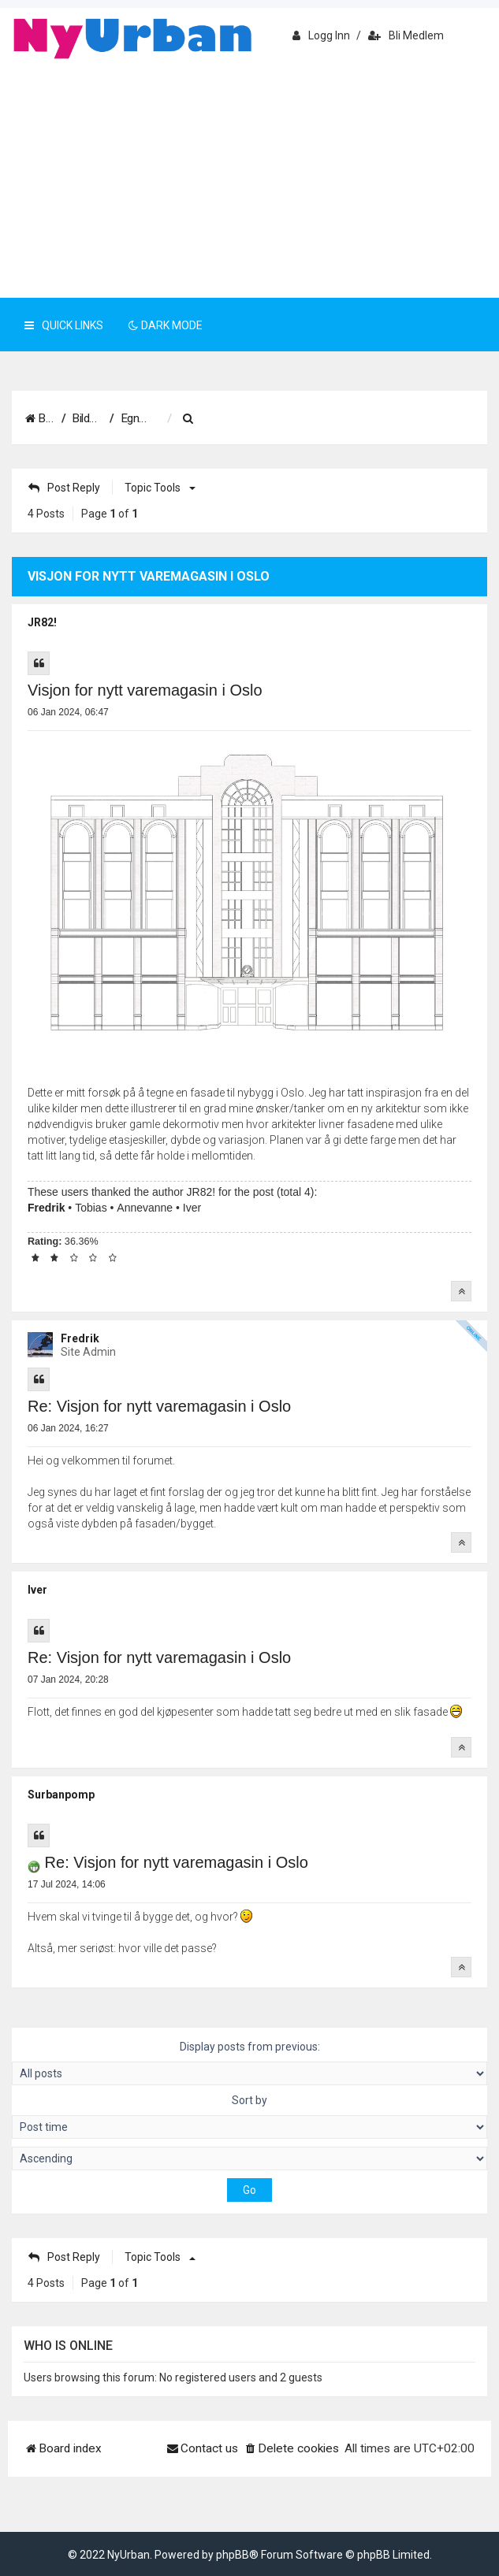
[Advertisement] (249, 179)
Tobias (90, 1207)
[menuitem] (330, 419)
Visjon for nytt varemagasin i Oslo (145, 690)
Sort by (249, 2116)
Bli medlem (406, 35)
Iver (192, 1207)
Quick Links (63, 325)
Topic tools (158, 487)
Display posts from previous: (249, 2062)
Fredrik (46, 1207)
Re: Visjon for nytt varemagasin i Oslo (159, 1406)
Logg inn (321, 35)
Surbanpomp (61, 1794)
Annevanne (145, 1207)
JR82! (42, 622)
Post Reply (64, 487)
